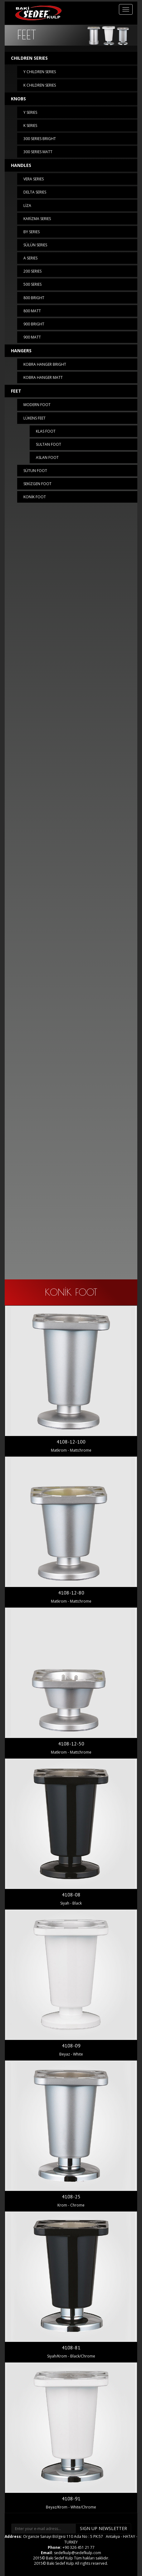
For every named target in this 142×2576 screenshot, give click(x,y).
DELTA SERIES (34, 192)
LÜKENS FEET (34, 418)
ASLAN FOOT (47, 457)
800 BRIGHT (33, 297)
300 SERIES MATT (37, 151)
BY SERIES (31, 231)
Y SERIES (30, 112)
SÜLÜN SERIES (35, 245)
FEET (16, 391)
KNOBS (18, 99)
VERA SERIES (33, 179)
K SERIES (30, 125)
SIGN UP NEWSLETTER (103, 2528)
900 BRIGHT (33, 324)
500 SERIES (32, 284)
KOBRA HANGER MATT (43, 377)
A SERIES (30, 258)
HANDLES (21, 165)
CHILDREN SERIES (29, 58)
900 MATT (32, 337)
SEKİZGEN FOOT (37, 483)
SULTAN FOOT (48, 444)
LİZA (27, 205)
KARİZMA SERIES (37, 218)
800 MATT (32, 311)
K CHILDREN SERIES (39, 85)
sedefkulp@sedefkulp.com (77, 2552)
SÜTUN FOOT (35, 470)
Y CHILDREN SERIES (39, 71)
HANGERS (21, 351)
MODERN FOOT (37, 404)
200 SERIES (32, 271)
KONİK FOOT (34, 497)
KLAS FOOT (46, 431)
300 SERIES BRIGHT (39, 138)
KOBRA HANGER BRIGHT (44, 364)
